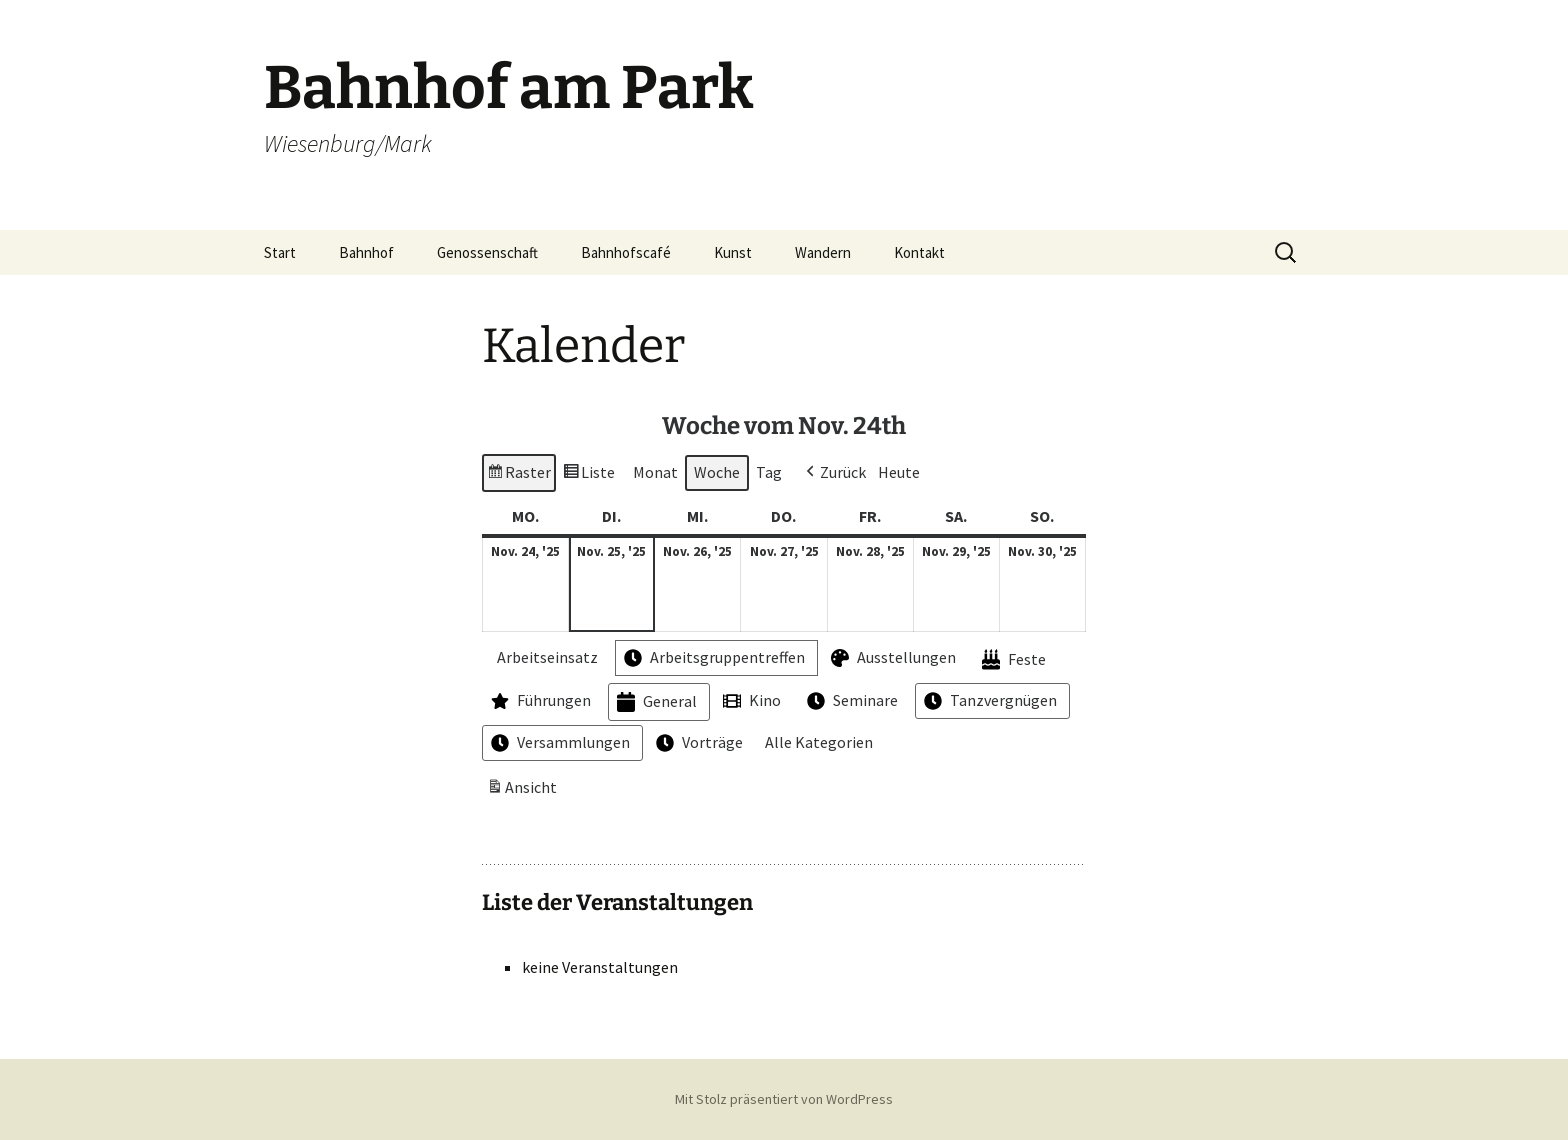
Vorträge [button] (697, 744)
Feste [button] (1012, 660)
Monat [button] (655, 472)
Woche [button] (717, 472)
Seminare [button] (850, 701)
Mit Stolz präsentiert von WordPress (784, 1099)
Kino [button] (750, 701)
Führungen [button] (539, 701)
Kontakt (919, 252)
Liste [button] (588, 475)
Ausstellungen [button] (891, 659)
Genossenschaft (487, 252)
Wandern (823, 252)
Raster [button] (518, 475)
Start (280, 252)
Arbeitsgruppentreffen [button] (712, 659)
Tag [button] (769, 472)
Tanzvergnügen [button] (988, 701)
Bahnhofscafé (626, 252)
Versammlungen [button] (558, 744)
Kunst (733, 252)
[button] (834, 473)
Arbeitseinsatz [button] (542, 658)
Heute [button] (899, 472)
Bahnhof (366, 252)
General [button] (655, 702)
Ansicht (524, 791)
